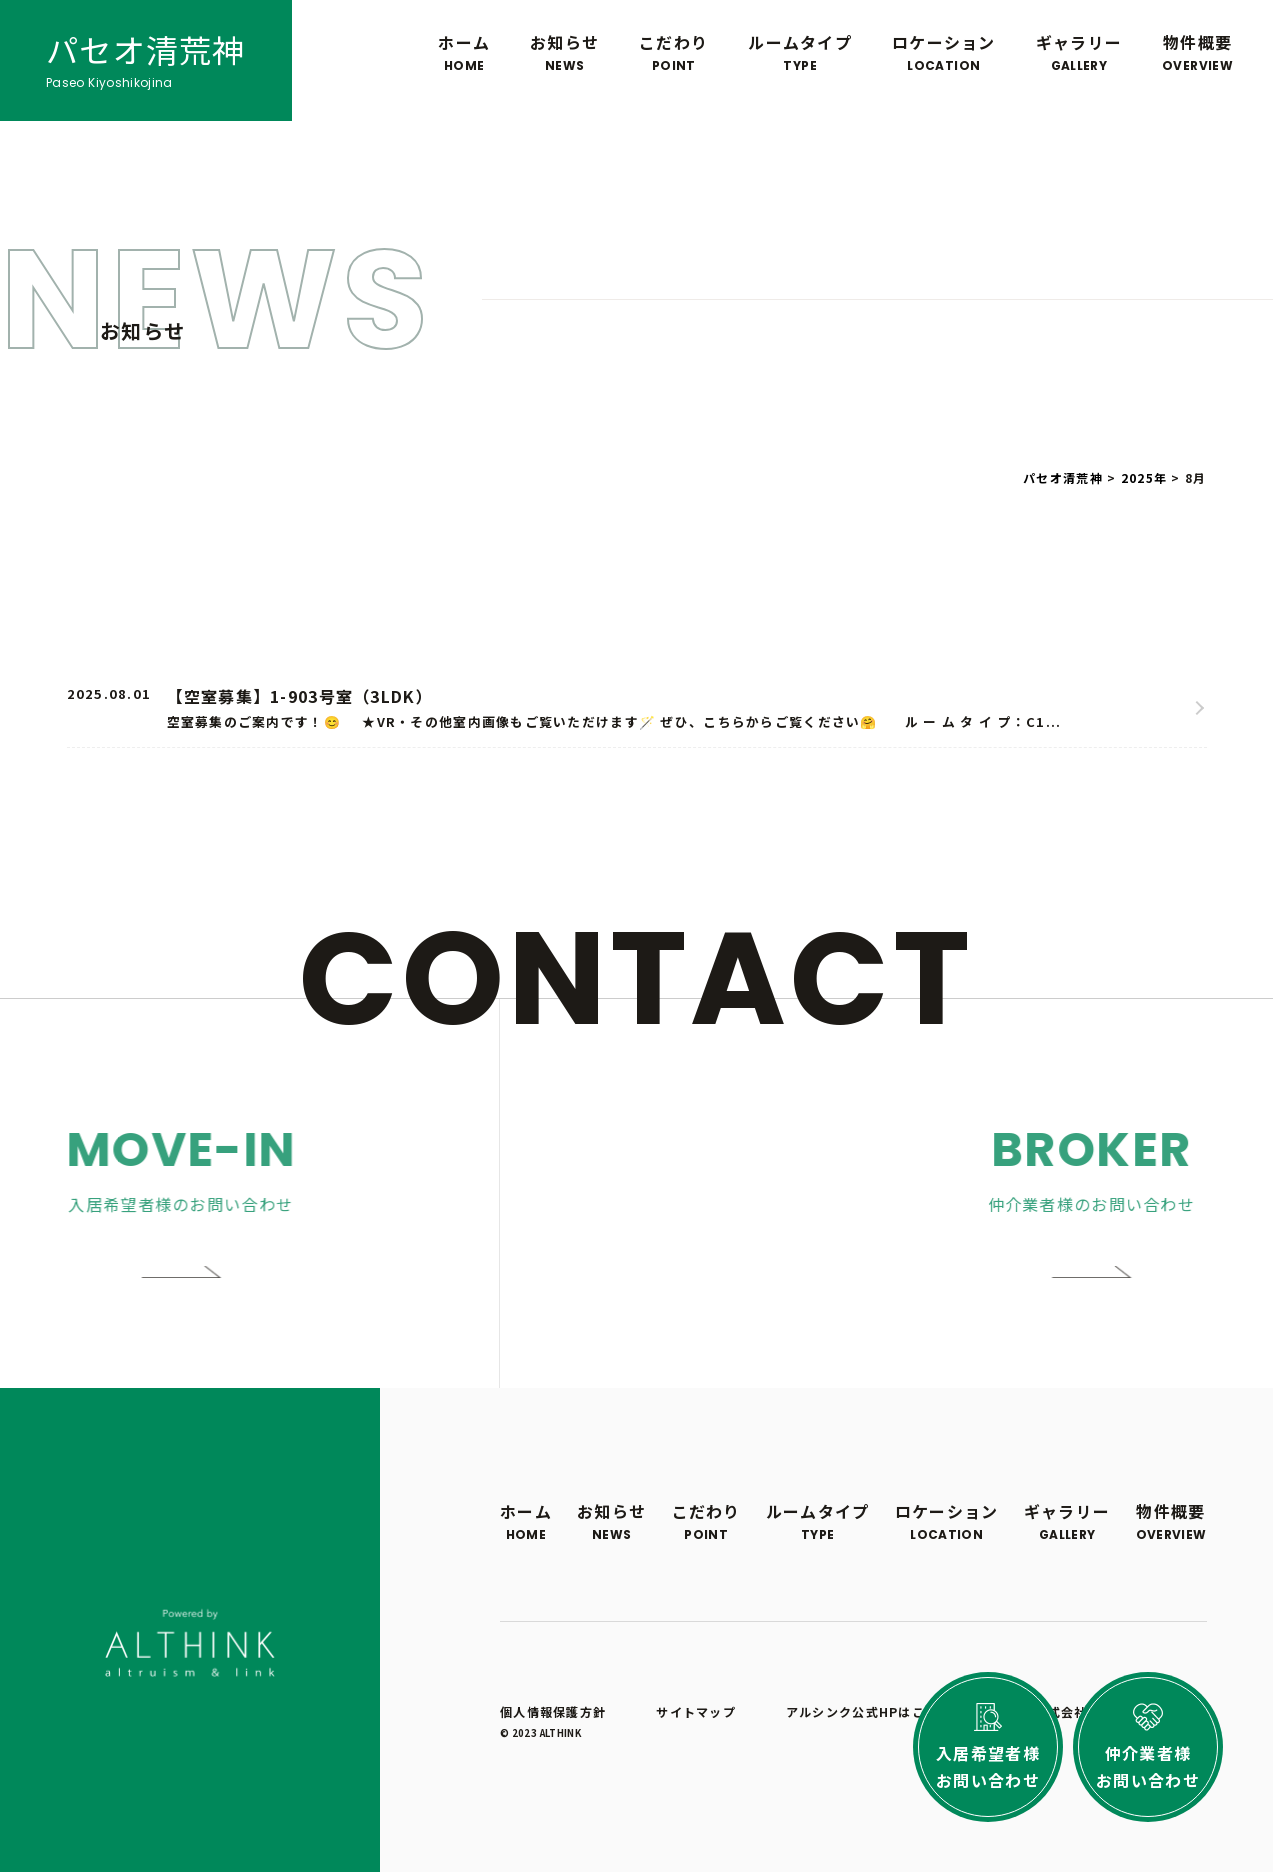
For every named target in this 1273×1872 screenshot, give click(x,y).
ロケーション (944, 53)
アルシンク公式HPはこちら (869, 1711)
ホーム (464, 53)
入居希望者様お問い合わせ (988, 1766)
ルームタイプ (800, 53)
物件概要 (1197, 53)
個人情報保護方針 (553, 1711)
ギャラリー (1079, 53)
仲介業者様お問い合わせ (1148, 1766)
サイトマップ (696, 1711)
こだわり (673, 53)
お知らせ (564, 53)
